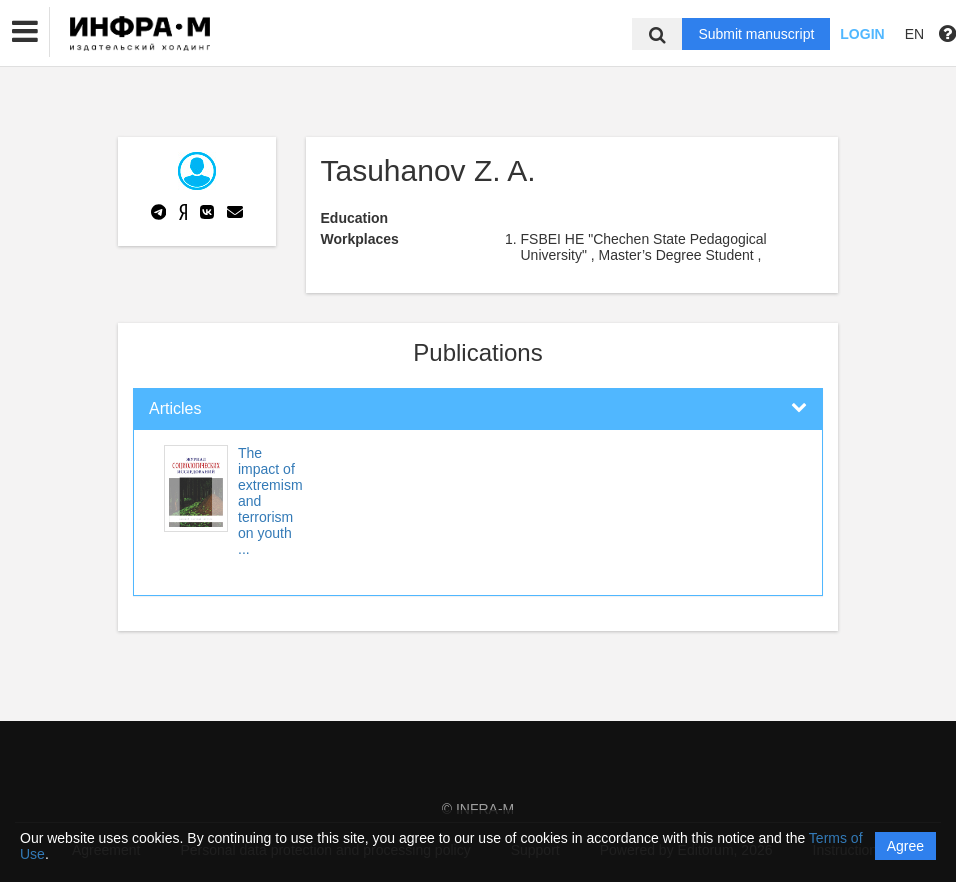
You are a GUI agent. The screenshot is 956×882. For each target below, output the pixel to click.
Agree (905, 846)
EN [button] (914, 34)
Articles (175, 408)
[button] (25, 32)
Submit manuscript (756, 34)
